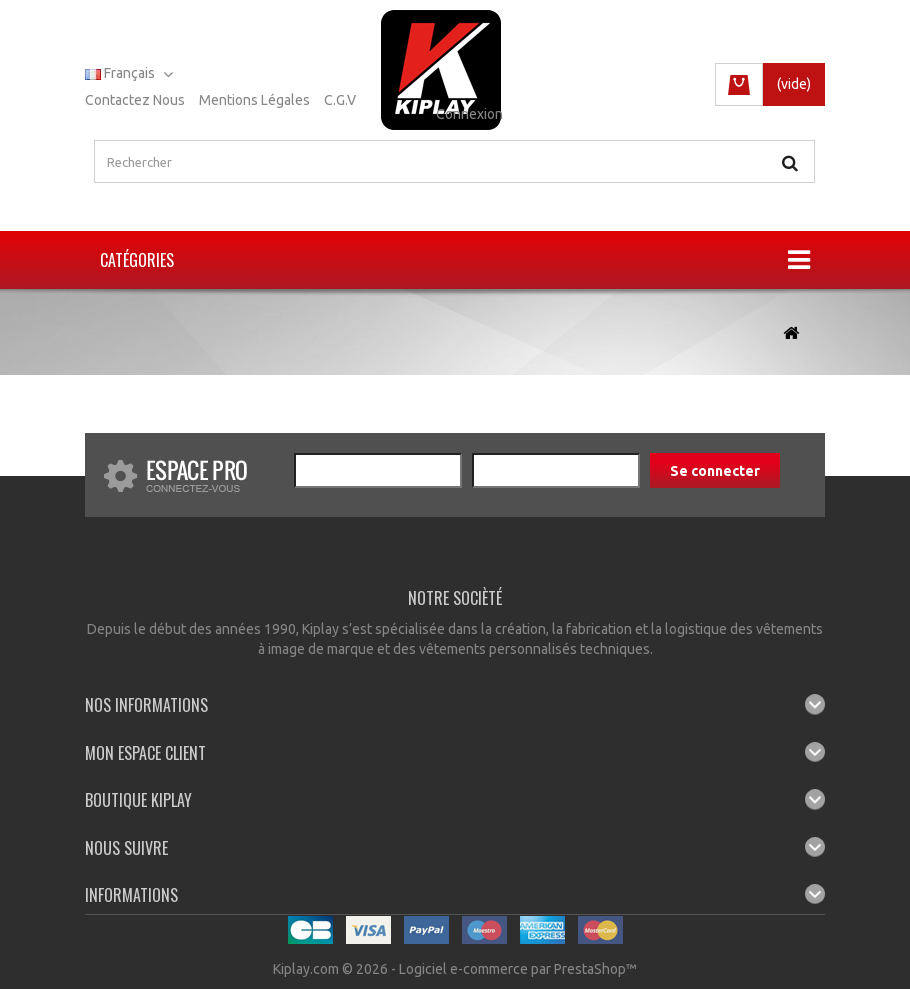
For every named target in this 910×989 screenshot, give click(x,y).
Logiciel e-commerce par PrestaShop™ (518, 969)
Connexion (469, 114)
